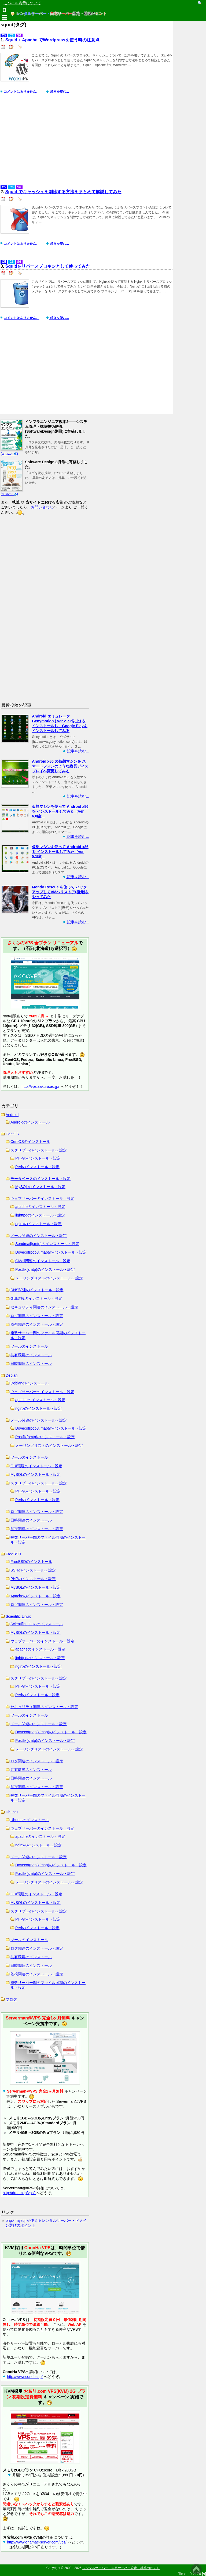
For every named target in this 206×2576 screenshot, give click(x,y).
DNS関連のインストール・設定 (37, 1290)
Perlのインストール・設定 (37, 1167)
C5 (4, 35)
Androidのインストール (30, 1122)
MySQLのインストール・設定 (40, 1187)
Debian (11, 1375)
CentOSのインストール (30, 1141)
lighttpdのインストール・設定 (40, 1215)
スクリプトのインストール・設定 (38, 1150)
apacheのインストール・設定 (40, 1206)
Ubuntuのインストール (29, 1820)
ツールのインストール (29, 1346)
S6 (19, 35)
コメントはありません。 (21, 92)
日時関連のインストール (31, 1363)
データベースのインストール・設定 (40, 1178)
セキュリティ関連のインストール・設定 (44, 1307)
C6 (11, 35)
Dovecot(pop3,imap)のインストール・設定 (51, 1252)
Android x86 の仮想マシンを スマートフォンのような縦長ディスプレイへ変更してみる (60, 766)
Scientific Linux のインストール (36, 1624)
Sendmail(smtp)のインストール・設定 (47, 1244)
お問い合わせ (42, 507)
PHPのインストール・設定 (38, 1158)
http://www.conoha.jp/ (25, 2376)
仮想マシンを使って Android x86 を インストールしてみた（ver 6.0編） (60, 811)
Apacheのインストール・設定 (35, 1596)
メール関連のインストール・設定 (38, 1235)
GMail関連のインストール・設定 (42, 1261)
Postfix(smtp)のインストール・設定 (45, 1269)
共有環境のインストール (31, 1355)
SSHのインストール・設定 (33, 1570)
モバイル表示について (22, 3)
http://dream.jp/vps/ (19, 2193)
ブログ (11, 1999)
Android (12, 1115)
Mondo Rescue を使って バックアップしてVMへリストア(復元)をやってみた (60, 892)
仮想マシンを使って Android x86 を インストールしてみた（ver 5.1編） (60, 852)
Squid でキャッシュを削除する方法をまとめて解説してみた (63, 191)
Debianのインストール (29, 1383)
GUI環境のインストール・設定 (36, 1298)
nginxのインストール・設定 (38, 1224)
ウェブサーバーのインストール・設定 (42, 1198)
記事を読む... (77, 751)
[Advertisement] (86, 142)
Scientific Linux (18, 1616)
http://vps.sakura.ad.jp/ (40, 1086)
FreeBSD (13, 1554)
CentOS (12, 1134)
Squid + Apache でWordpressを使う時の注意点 (52, 40)
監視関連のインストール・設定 (36, 1324)
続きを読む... (59, 92)
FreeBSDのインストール (31, 1561)
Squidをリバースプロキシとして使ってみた (47, 266)
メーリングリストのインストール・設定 (49, 1278)
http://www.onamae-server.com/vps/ (37, 2542)
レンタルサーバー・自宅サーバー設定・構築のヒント (121, 2568)
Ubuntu (12, 1812)
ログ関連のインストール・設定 (36, 1316)
